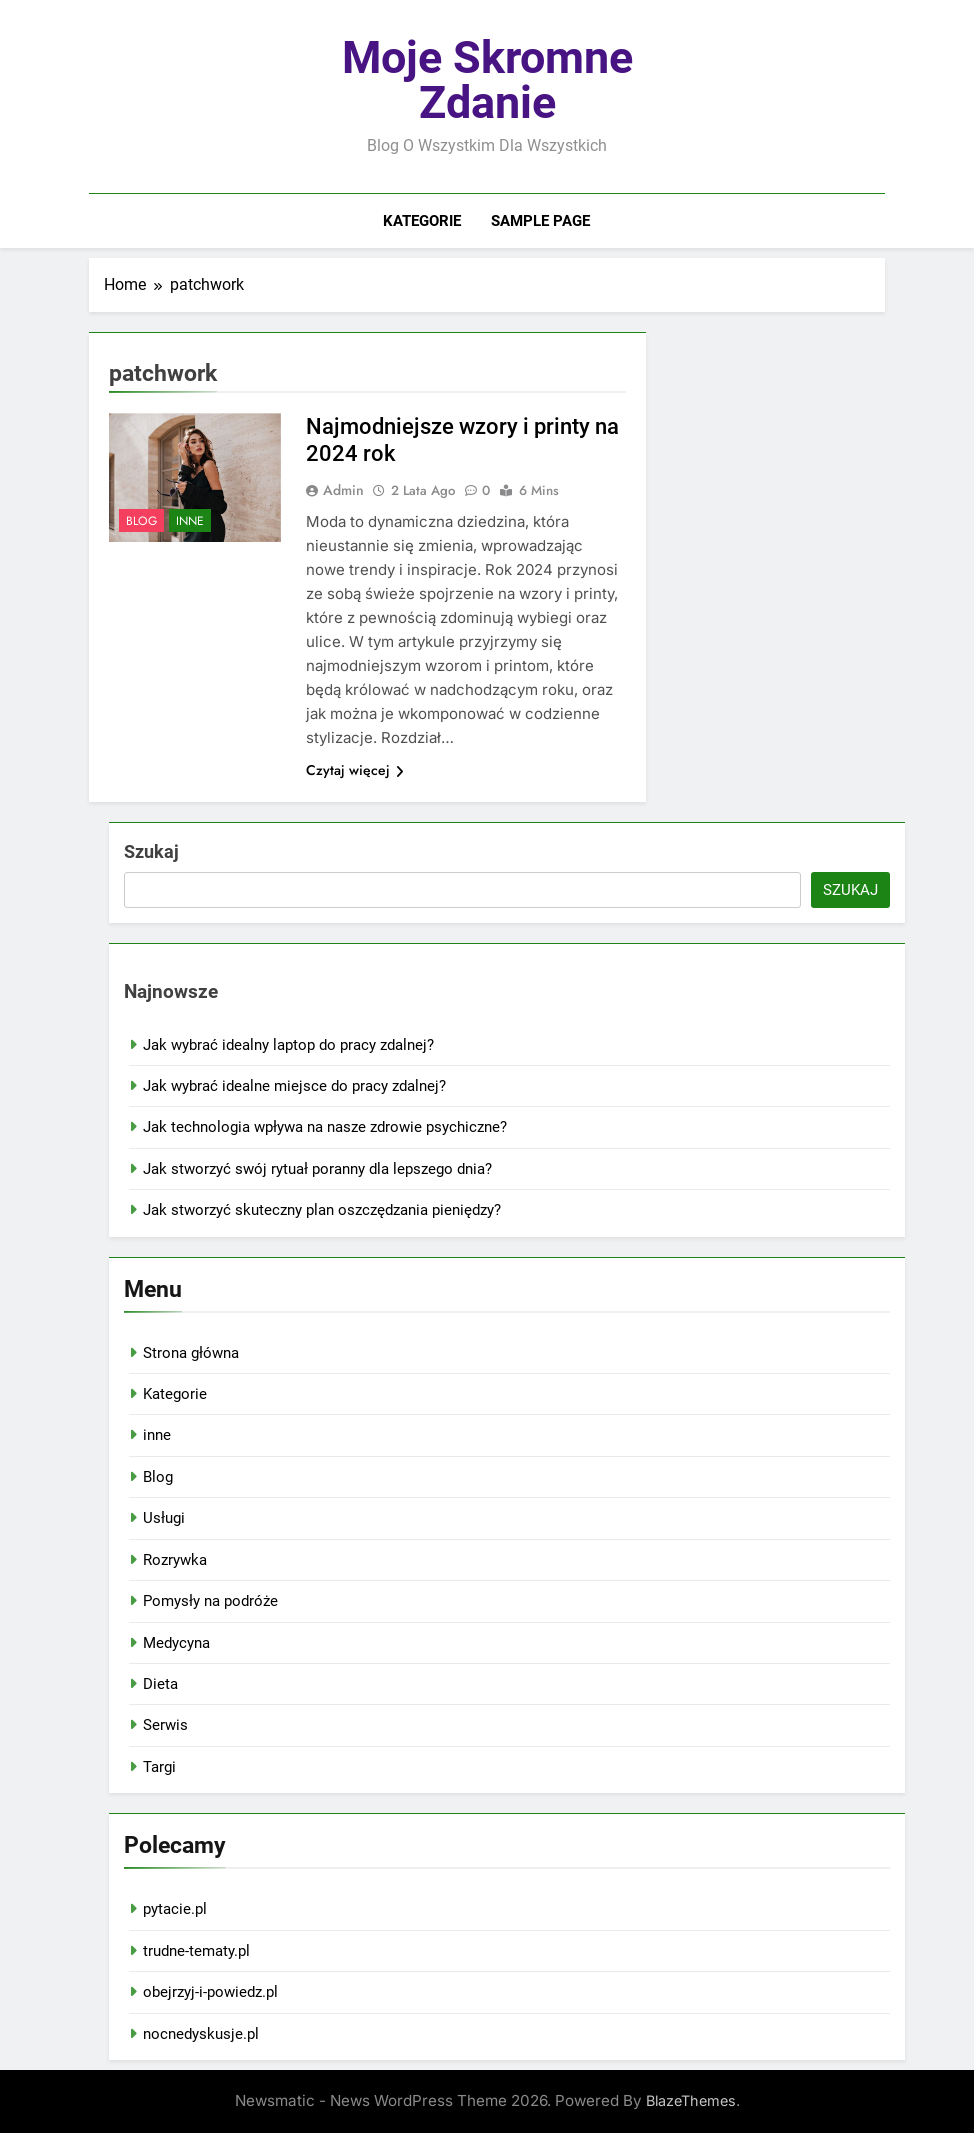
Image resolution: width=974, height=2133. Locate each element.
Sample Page (540, 221)
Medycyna (176, 1643)
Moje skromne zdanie (487, 80)
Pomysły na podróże (210, 1601)
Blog (141, 521)
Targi (159, 1767)
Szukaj (151, 851)
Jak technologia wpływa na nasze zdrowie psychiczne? (325, 1127)
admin (343, 490)
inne (190, 521)
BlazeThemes (691, 2100)
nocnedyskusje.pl (201, 2034)
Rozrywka (175, 1560)
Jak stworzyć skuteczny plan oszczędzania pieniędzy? (322, 1210)
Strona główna (191, 1353)
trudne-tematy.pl (196, 1951)
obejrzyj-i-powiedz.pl (210, 1992)
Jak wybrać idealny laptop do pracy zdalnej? (288, 1045)
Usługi (164, 1518)
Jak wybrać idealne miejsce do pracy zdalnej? (294, 1086)
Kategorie (422, 221)
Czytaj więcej (355, 770)
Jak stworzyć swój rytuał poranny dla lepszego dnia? (317, 1169)
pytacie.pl (175, 1909)
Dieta (160, 1684)
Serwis (165, 1725)
